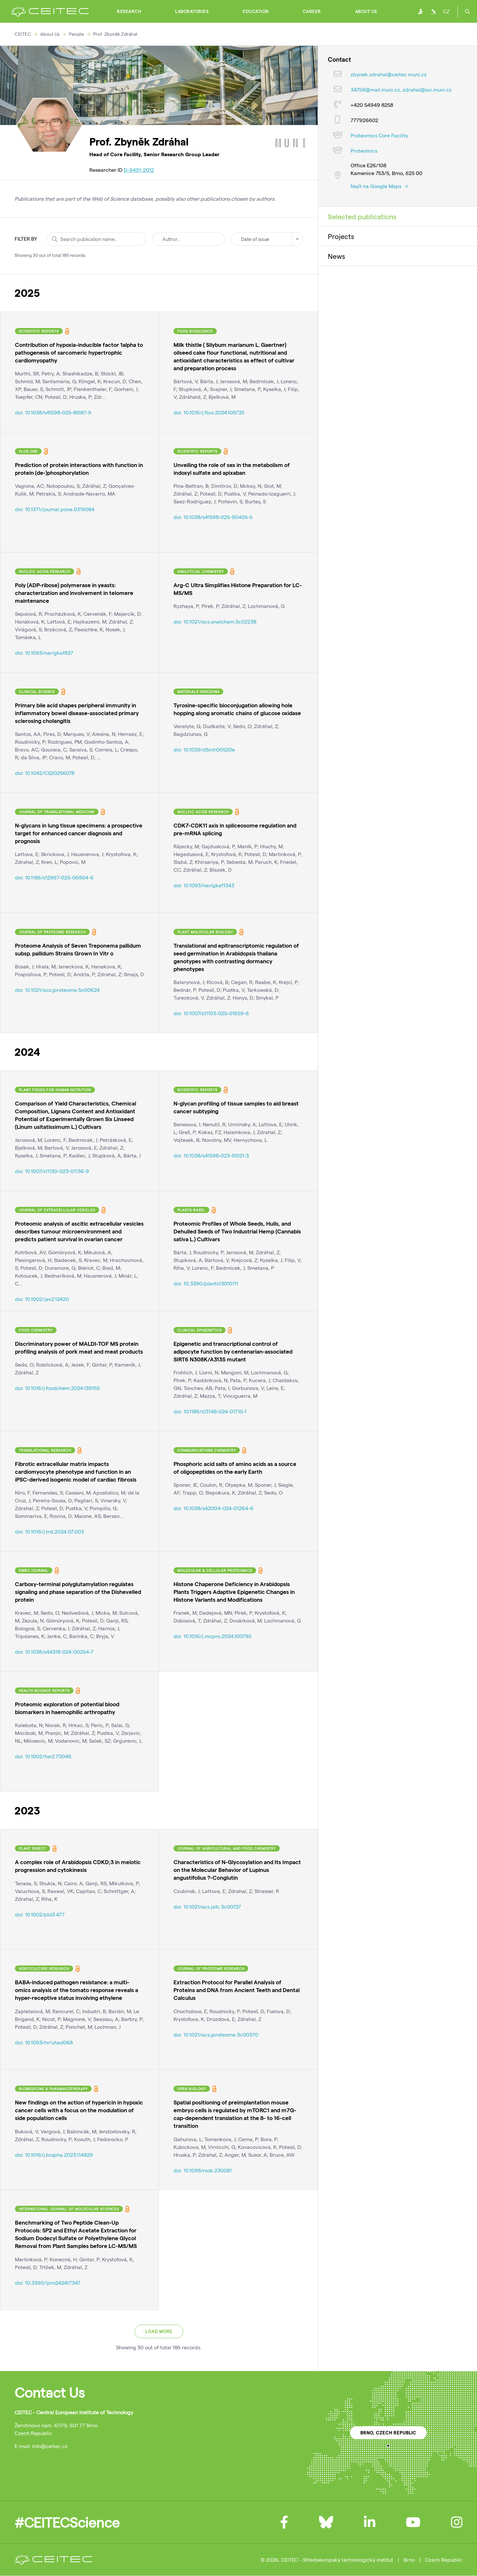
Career (312, 11)
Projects (341, 236)
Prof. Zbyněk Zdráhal (115, 34)
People (76, 34)
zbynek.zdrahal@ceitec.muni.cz (389, 74)
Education (256, 11)
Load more (159, 2331)
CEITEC (23, 34)
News (336, 256)
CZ (446, 11)
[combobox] (267, 239)
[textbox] (267, 239)
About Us (366, 11)
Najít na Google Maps (379, 186)
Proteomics (364, 150)
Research (129, 11)
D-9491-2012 (139, 170)
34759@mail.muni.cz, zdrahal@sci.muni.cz (401, 89)
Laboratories (192, 11)
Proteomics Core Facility (379, 135)
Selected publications (362, 216)
